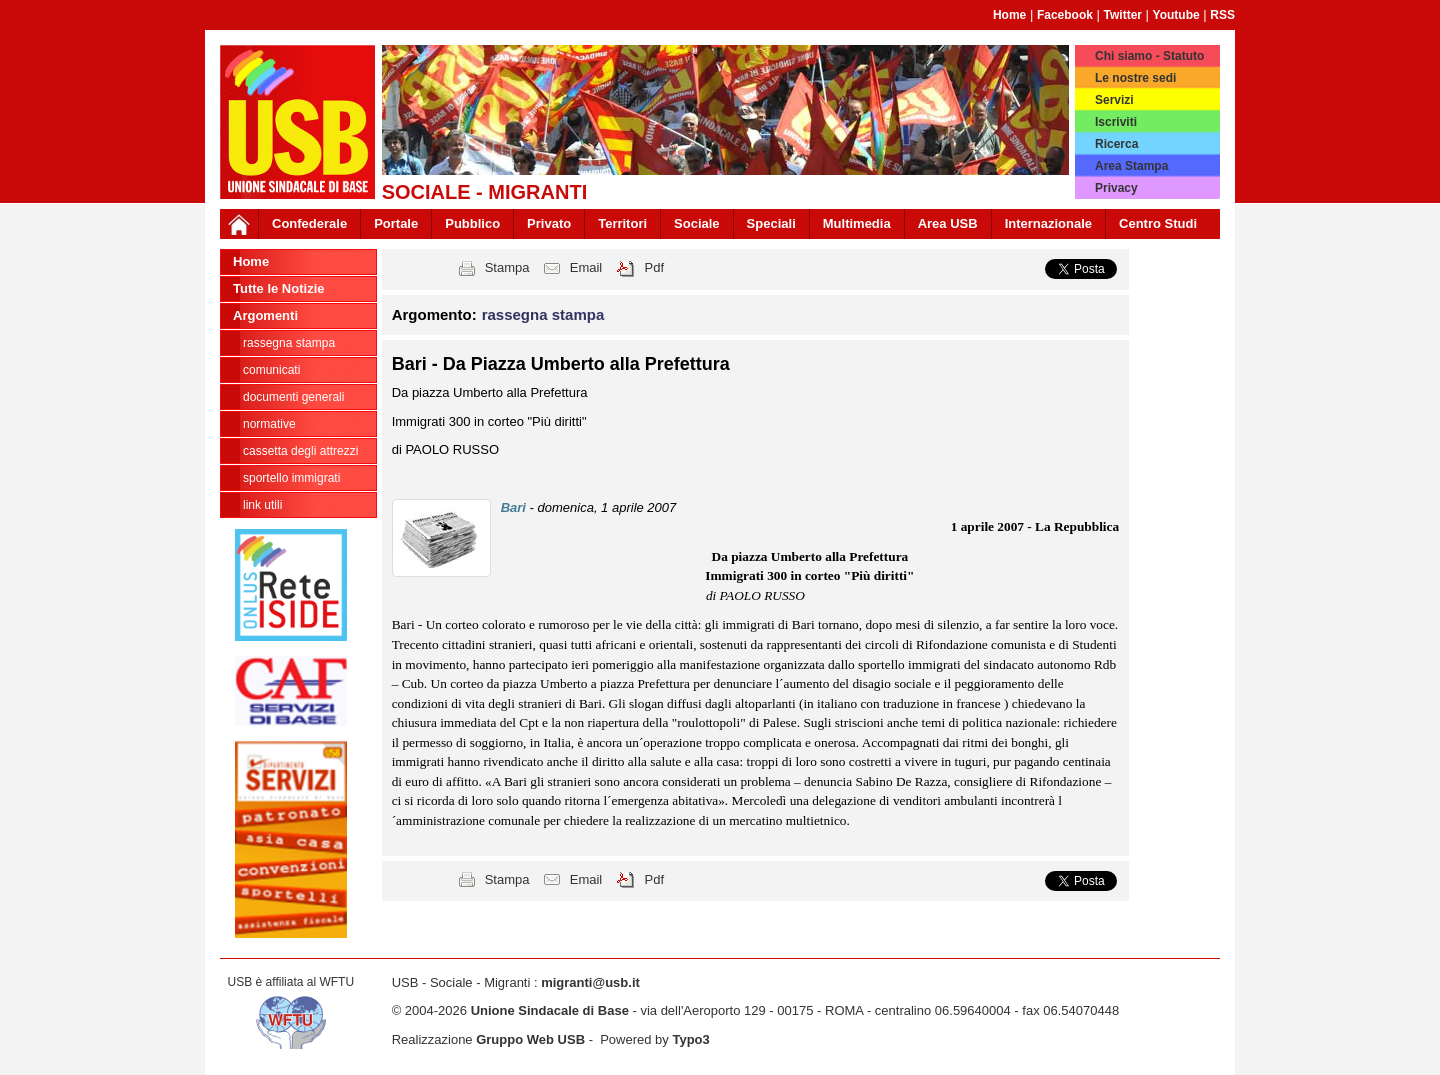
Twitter (1123, 15)
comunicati (271, 370)
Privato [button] (549, 223)
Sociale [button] (697, 223)
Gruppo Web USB (530, 1039)
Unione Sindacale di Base (550, 1010)
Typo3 (690, 1039)
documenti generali (293, 397)
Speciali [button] (771, 223)
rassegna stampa (289, 343)
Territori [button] (622, 223)
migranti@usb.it (590, 982)
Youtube (1176, 15)
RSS (1222, 15)
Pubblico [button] (472, 223)
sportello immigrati (291, 478)
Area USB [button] (948, 223)
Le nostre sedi (1135, 78)
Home (1009, 15)
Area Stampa (1131, 166)
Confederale (309, 223)
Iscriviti (1116, 122)
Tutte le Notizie (278, 288)
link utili (262, 505)
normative (269, 424)
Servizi (1114, 100)
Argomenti (265, 315)
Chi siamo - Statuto (1149, 56)
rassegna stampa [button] (543, 314)
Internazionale (1048, 223)
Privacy (1116, 188)
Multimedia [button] (857, 223)
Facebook (1065, 15)
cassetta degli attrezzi (300, 451)
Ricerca (1116, 144)
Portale (396, 223)
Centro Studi (1158, 223)
